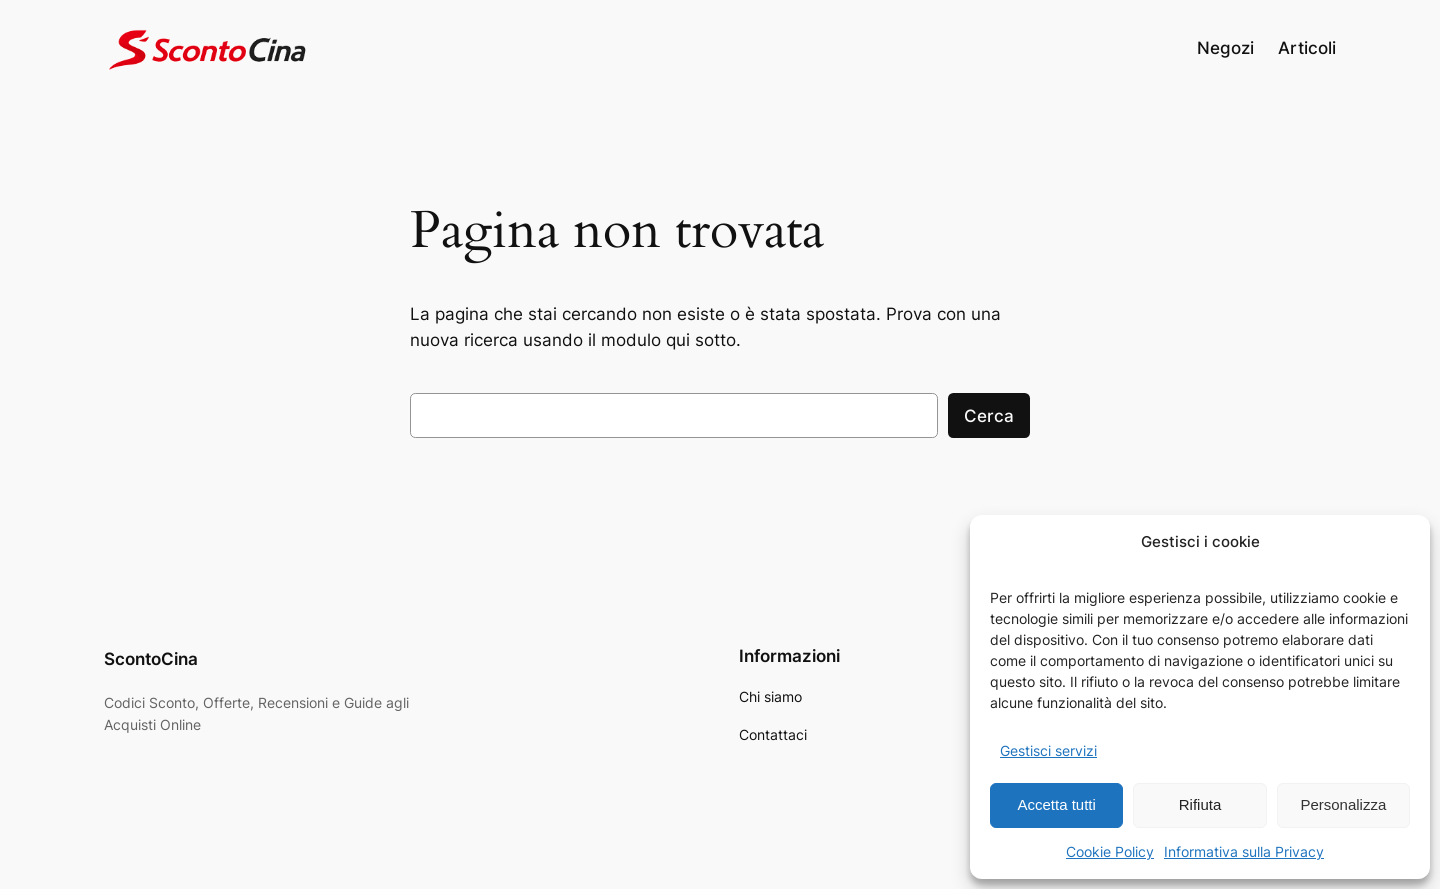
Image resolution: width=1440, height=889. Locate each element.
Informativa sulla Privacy (1244, 851)
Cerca (989, 416)
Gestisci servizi (1048, 750)
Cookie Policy (1110, 851)
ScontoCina (151, 659)
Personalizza (1343, 804)
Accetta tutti (1056, 804)
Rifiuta (1200, 804)
